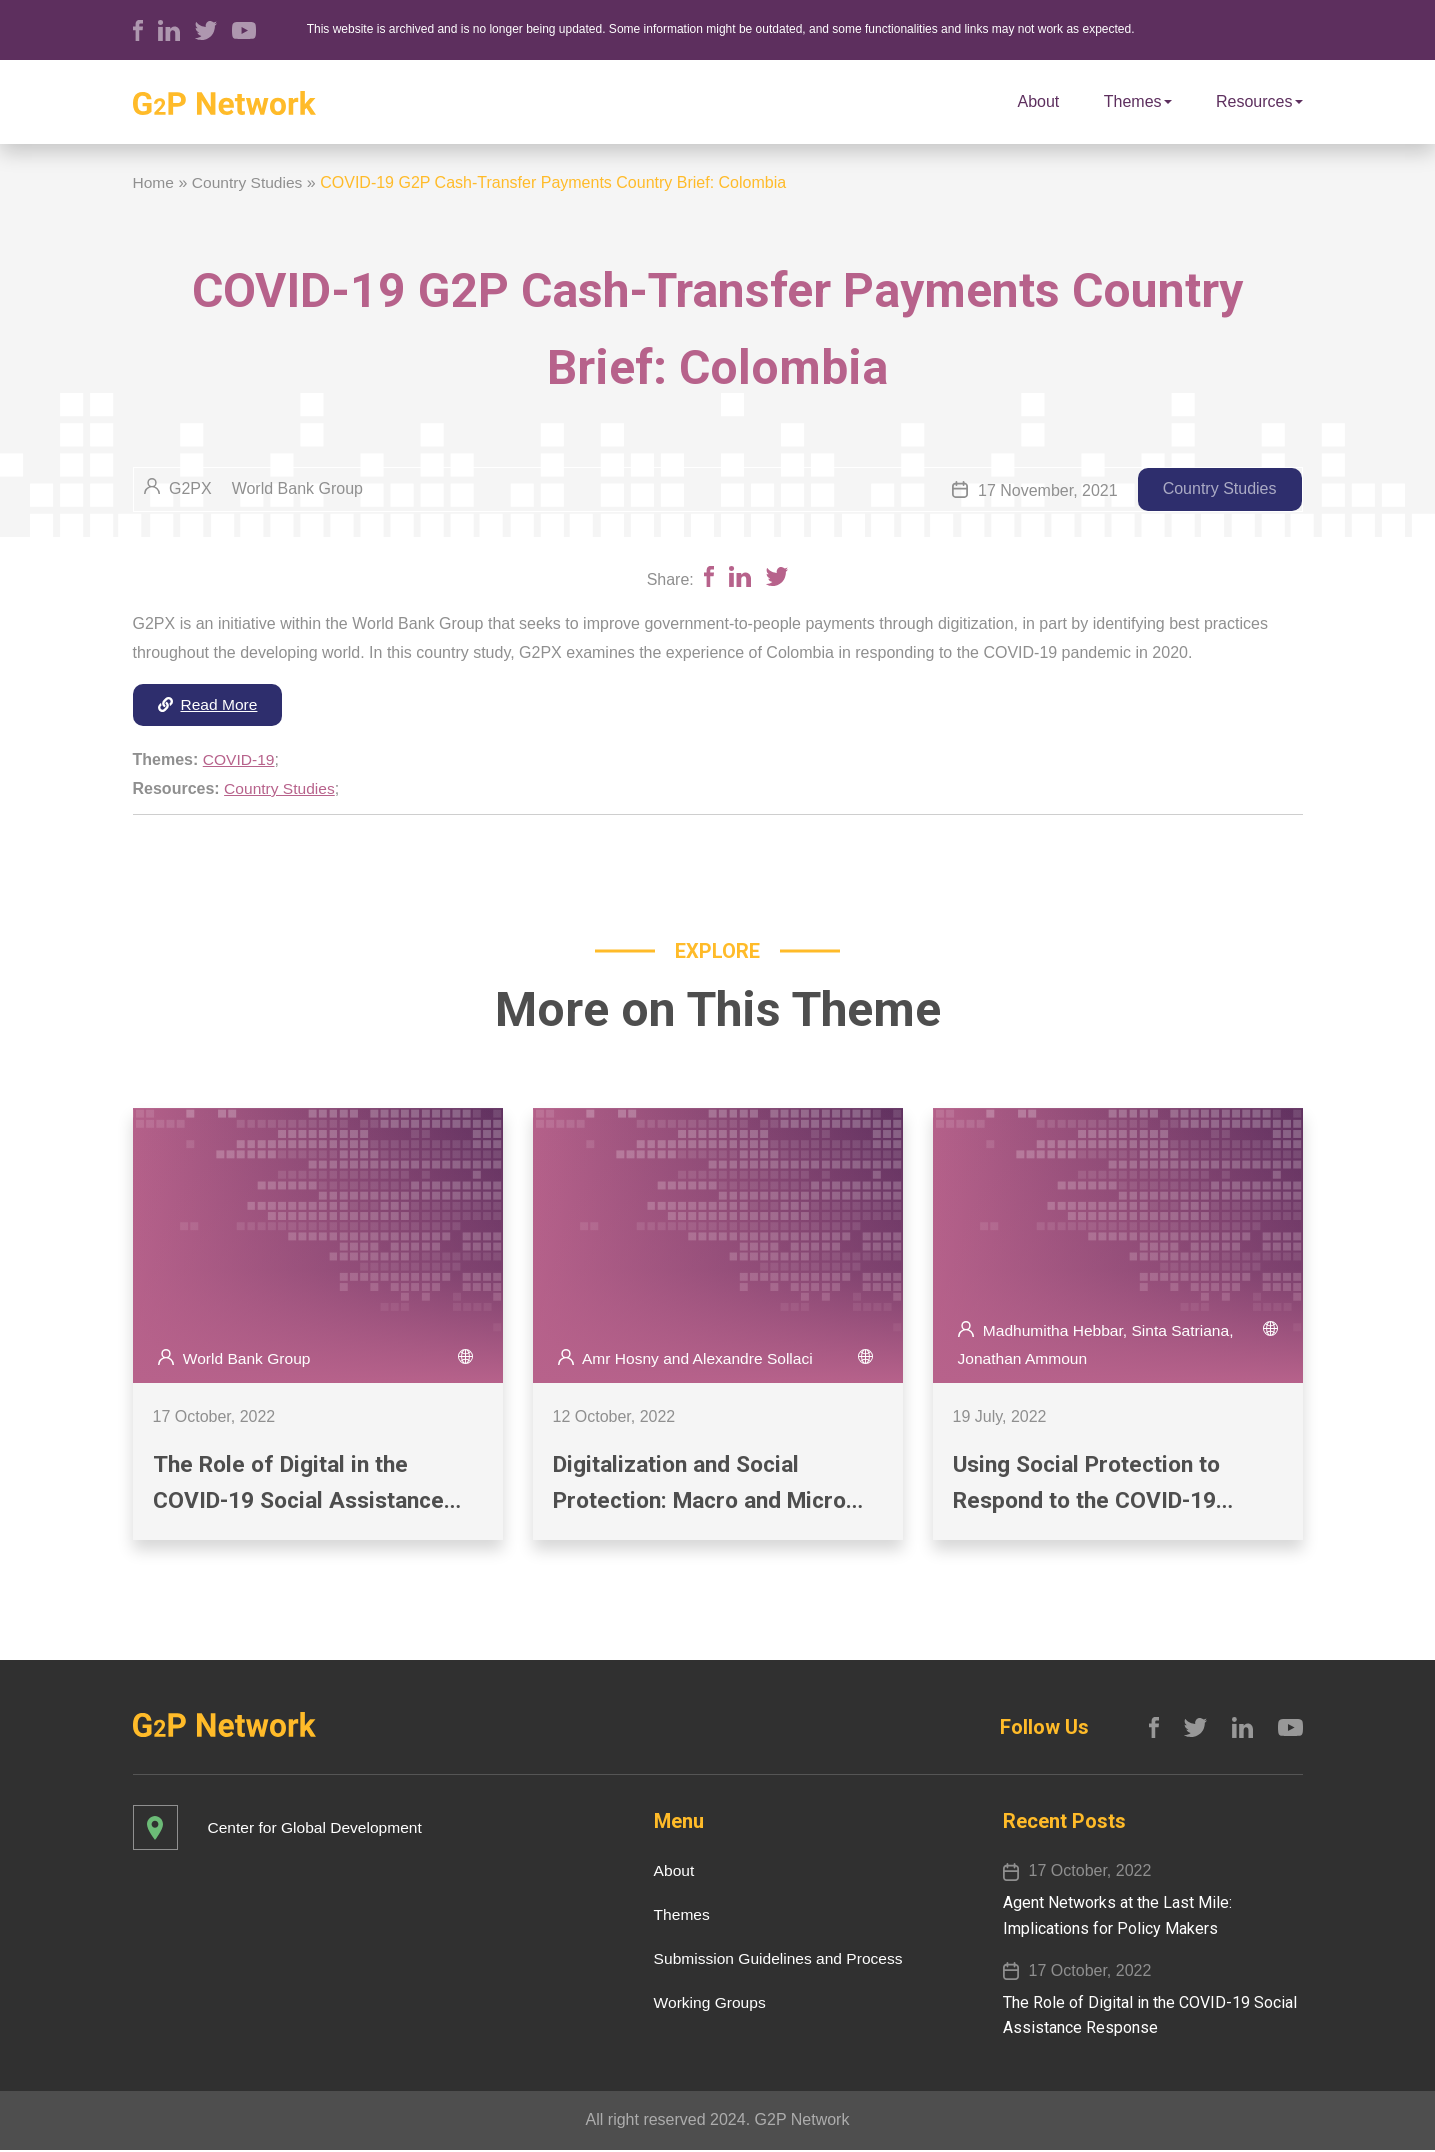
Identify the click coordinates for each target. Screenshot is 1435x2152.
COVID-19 (240, 760)
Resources (1259, 101)
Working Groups (703, 2004)
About (1039, 101)
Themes (1138, 101)
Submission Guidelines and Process (774, 1960)
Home (154, 182)
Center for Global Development (318, 1830)
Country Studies (250, 182)
